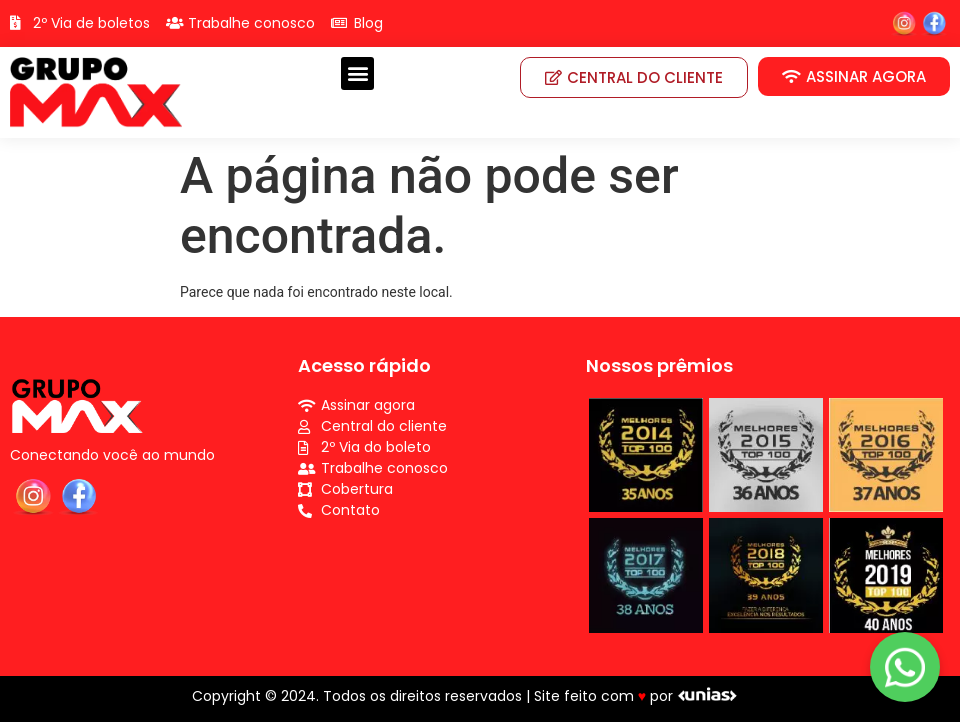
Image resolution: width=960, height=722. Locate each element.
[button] (357, 73)
